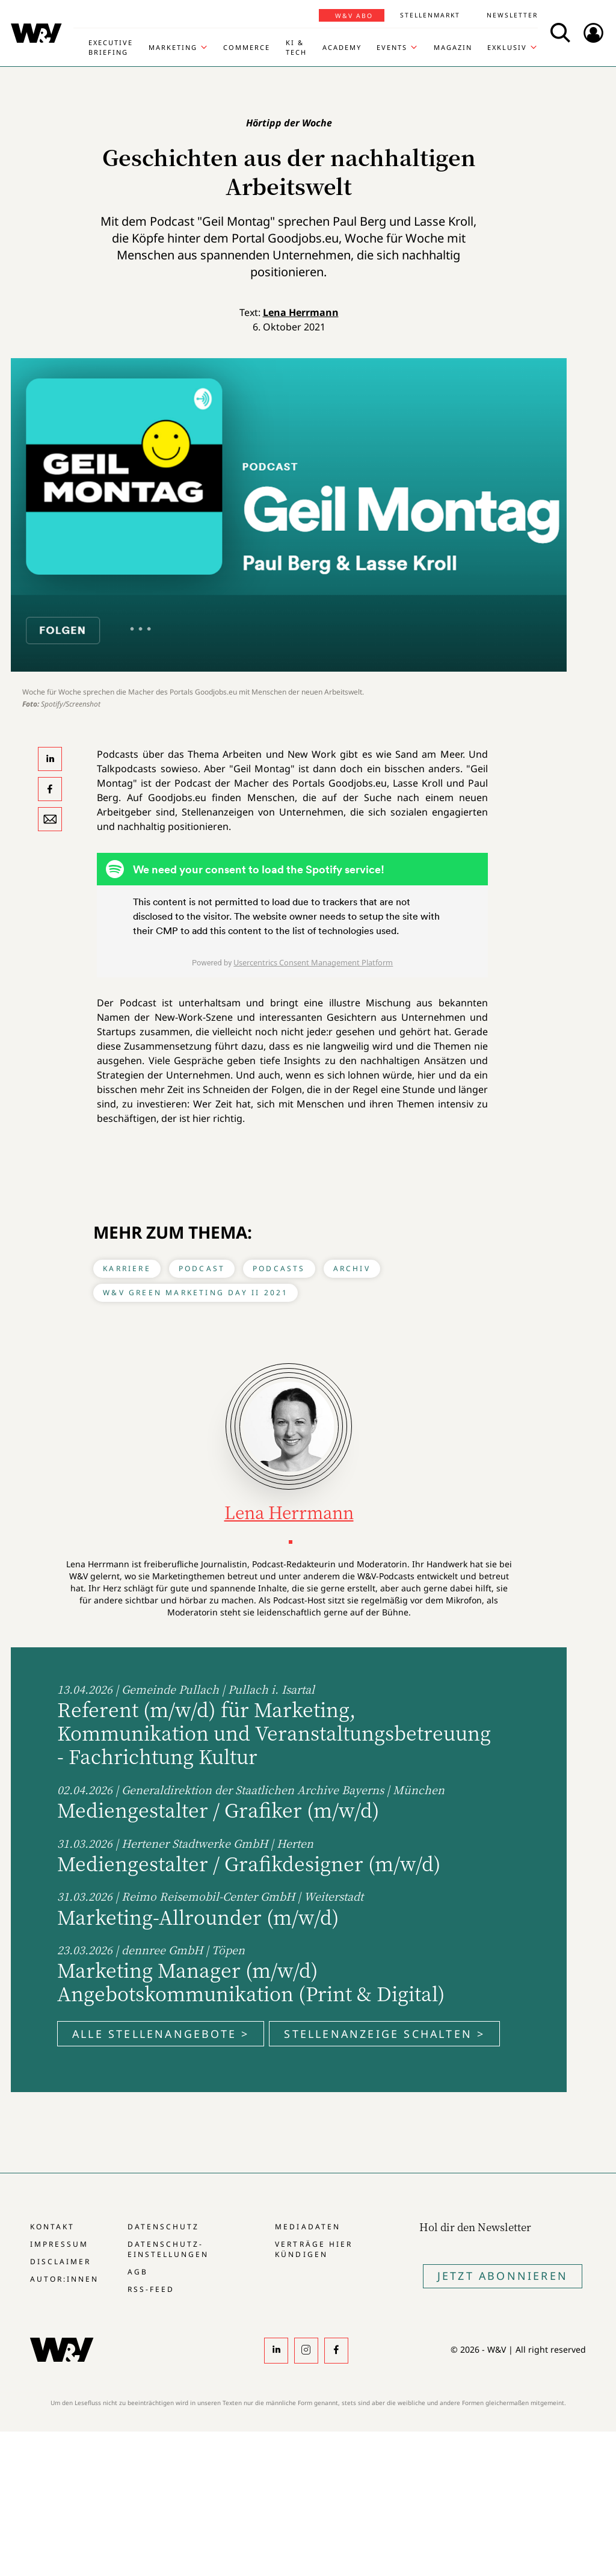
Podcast (202, 1268)
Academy (342, 47)
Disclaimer (60, 2261)
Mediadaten (307, 2226)
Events (392, 47)
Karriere (127, 1268)
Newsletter (512, 15)
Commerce (246, 47)
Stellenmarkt (430, 15)
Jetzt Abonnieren (502, 2275)
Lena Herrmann (301, 312)
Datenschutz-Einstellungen (168, 2249)
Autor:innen (64, 2279)
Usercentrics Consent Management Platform (313, 962)
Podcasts (279, 1268)
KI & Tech (296, 47)
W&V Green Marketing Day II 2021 (195, 1292)
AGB (138, 2272)
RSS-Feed (151, 2289)
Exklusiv (507, 47)
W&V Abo (354, 15)
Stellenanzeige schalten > (384, 2033)
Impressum (59, 2244)
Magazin (453, 47)
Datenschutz (163, 2226)
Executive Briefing (110, 47)
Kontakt (52, 2226)
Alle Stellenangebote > (160, 2033)
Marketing (173, 47)
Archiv (352, 1268)
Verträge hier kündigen (313, 2249)
